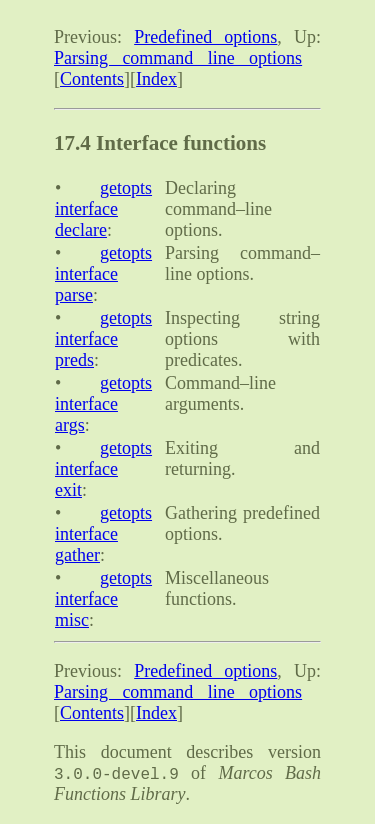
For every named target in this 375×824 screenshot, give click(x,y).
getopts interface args (103, 404)
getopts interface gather (103, 534)
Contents (92, 79)
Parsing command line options (178, 58)
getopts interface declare (103, 209)
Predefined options (205, 37)
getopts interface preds (103, 339)
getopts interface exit (103, 469)
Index (156, 79)
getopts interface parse (103, 274)
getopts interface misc (103, 599)
